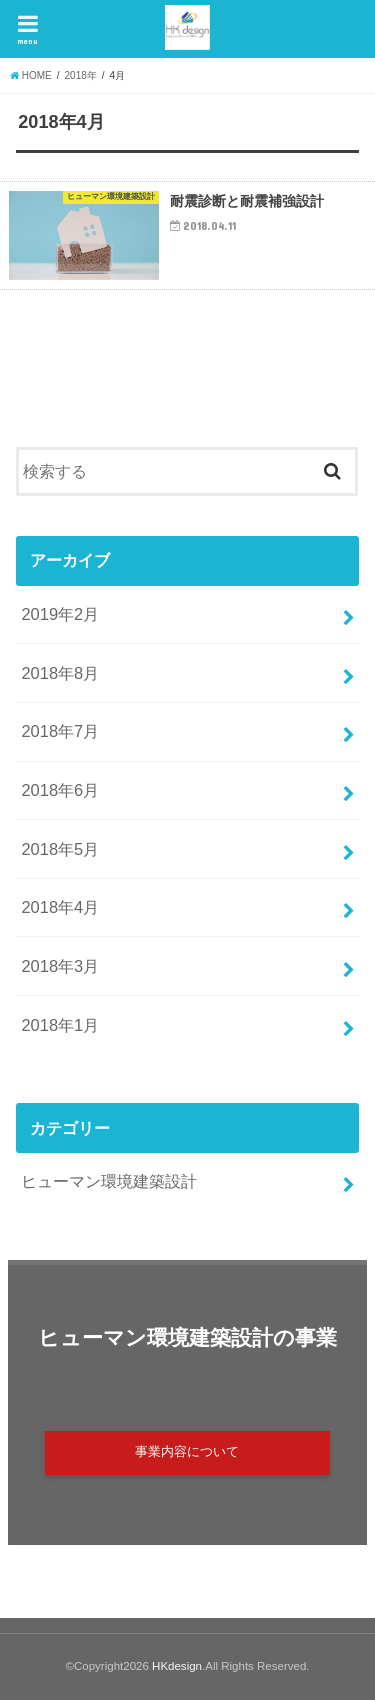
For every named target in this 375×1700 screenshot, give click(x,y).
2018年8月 (60, 673)
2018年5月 (60, 849)
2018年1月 (60, 1025)
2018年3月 (60, 966)
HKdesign (177, 1666)
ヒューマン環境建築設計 (109, 1181)
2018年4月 (60, 907)
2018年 (81, 75)
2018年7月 (60, 731)
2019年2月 (60, 614)
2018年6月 (60, 790)
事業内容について (187, 1452)
